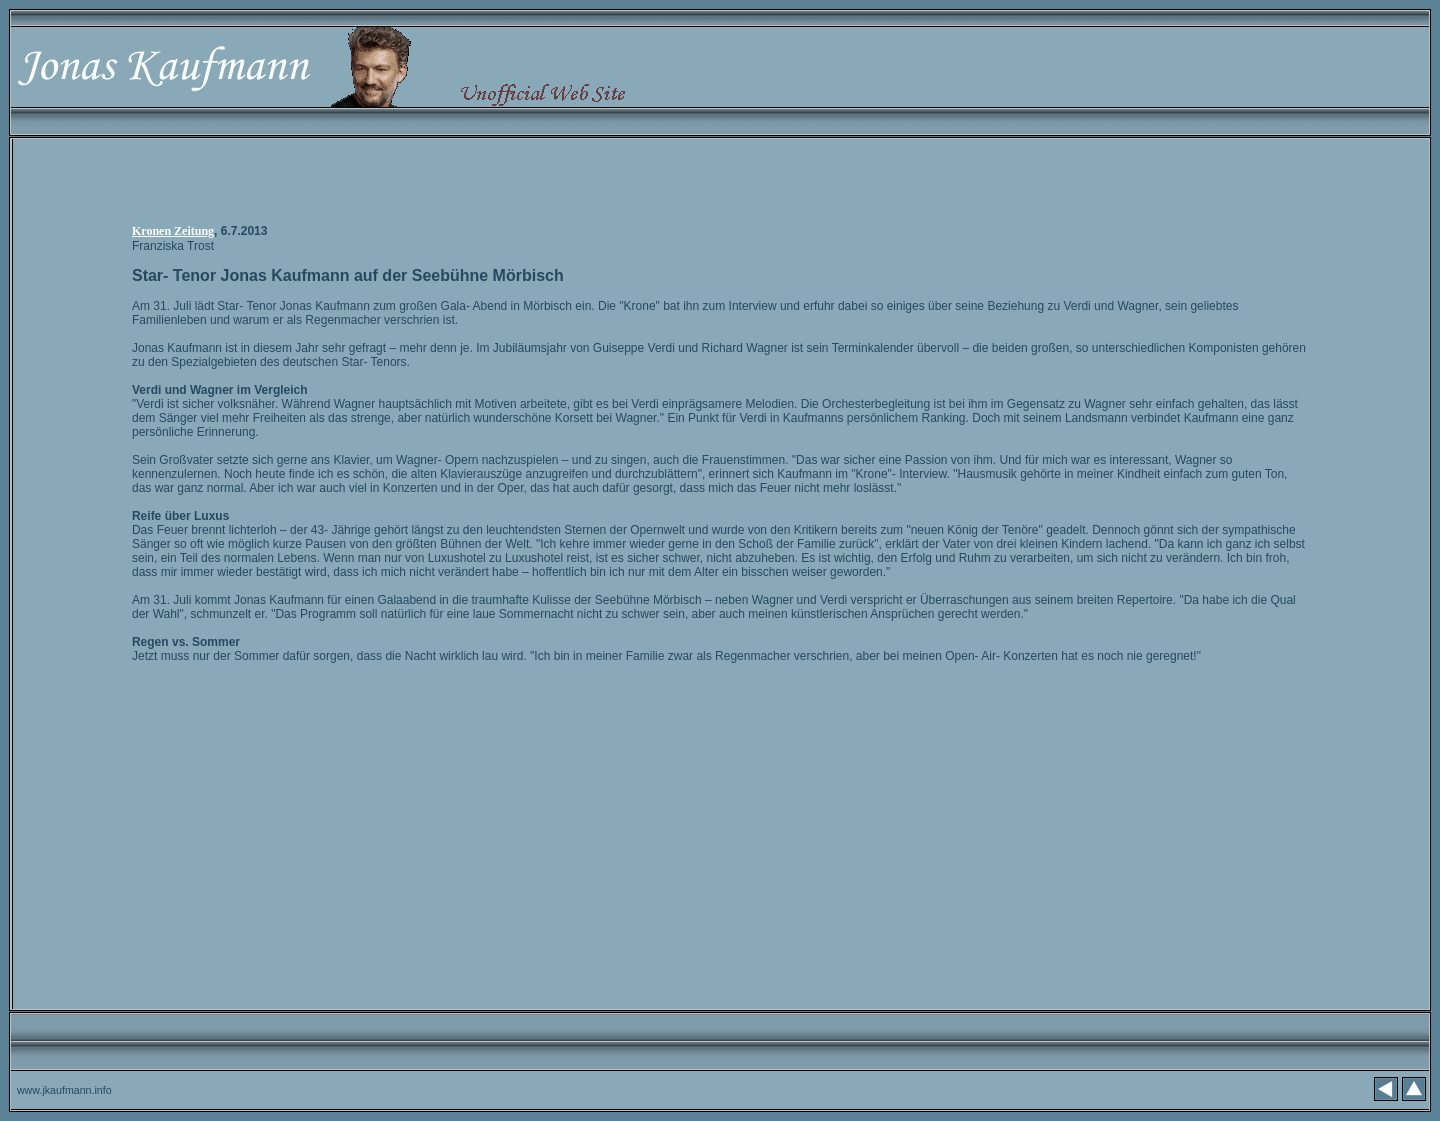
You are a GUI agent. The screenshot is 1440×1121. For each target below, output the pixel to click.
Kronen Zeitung (173, 231)
